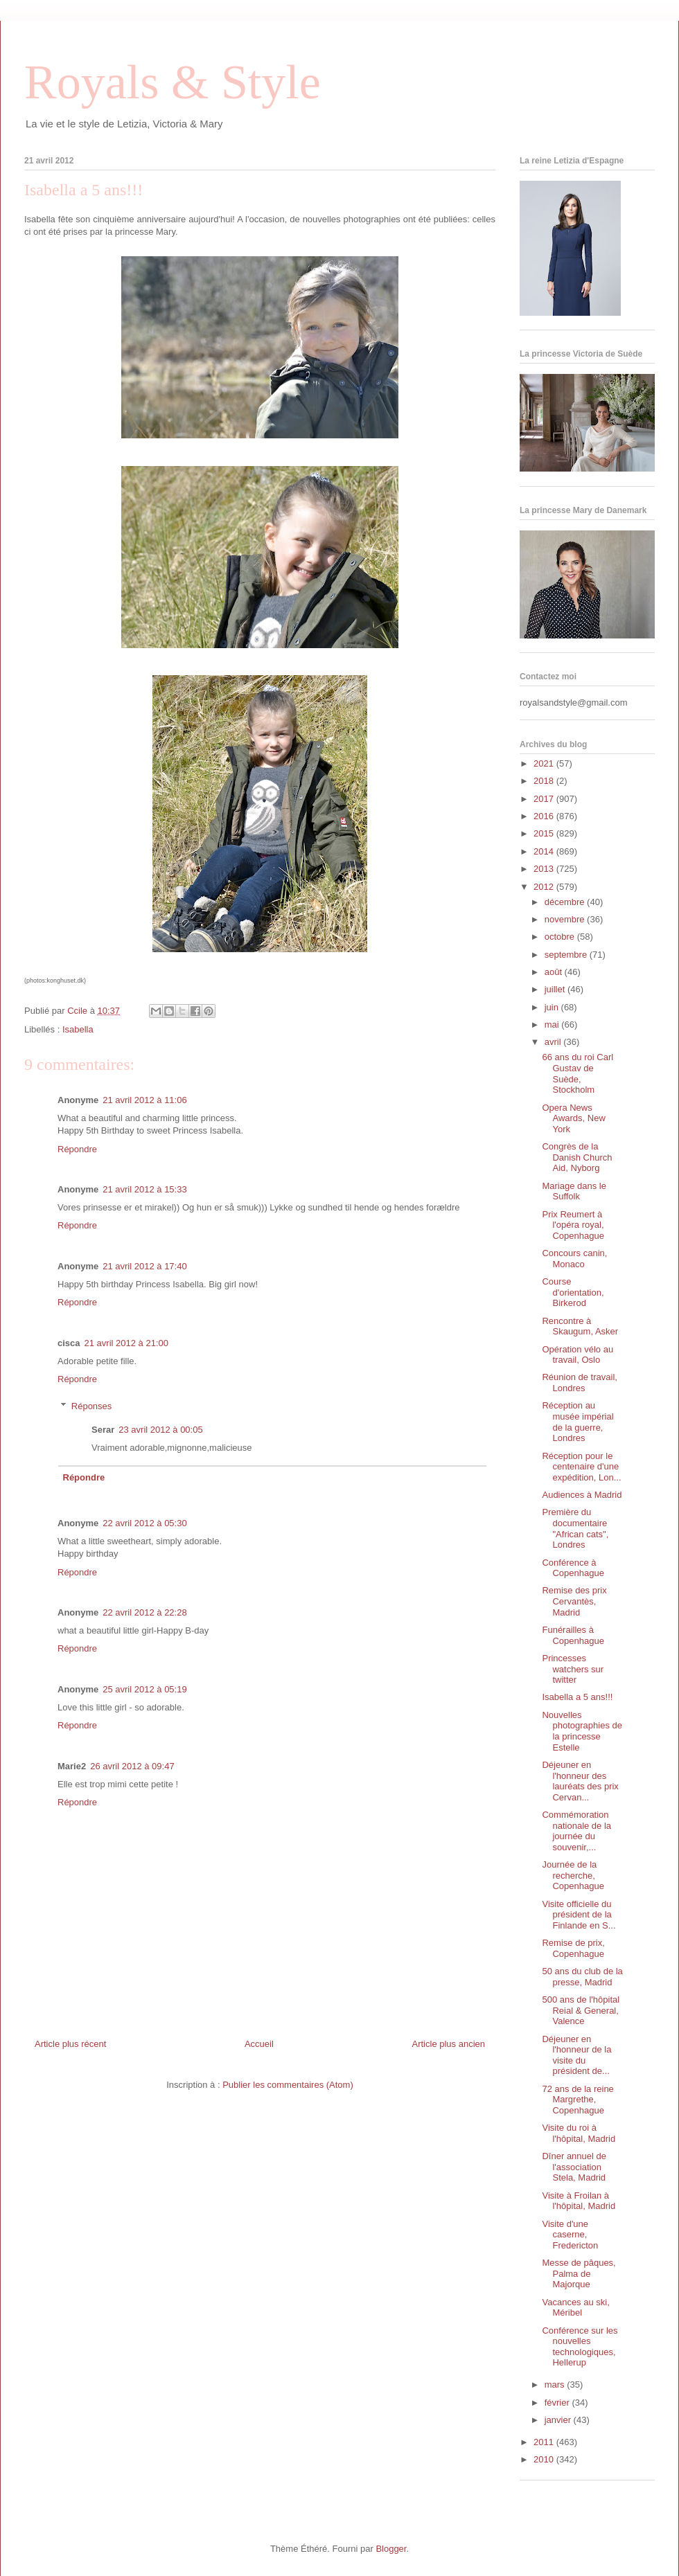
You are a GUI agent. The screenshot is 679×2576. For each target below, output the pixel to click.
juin (553, 1007)
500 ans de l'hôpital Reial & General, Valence (580, 2010)
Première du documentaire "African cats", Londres (575, 1528)
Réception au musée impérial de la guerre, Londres (577, 1421)
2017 (545, 799)
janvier (559, 2420)
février (558, 2402)
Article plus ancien (449, 2044)
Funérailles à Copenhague (572, 1635)
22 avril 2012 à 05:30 (144, 1523)
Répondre (77, 1149)
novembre (566, 919)
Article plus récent (70, 2044)
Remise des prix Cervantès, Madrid (574, 1601)
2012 (545, 887)
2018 (545, 781)
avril (554, 1042)
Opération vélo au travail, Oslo (577, 1355)
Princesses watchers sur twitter (572, 1669)
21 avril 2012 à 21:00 (126, 1343)
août (555, 972)
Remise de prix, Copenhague (573, 1948)
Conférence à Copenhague (572, 1568)
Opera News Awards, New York (573, 1118)
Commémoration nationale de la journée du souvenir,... (576, 1830)
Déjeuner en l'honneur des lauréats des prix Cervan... (580, 1781)
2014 (545, 851)
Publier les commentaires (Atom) (287, 2084)
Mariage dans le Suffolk (574, 1191)
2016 (545, 816)
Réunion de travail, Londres (579, 1382)
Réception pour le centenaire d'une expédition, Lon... (581, 1467)
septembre (567, 954)
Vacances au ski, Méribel (575, 2307)
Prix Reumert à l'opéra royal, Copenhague (572, 1225)
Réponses (91, 1406)
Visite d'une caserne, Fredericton (570, 2235)
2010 (545, 2459)
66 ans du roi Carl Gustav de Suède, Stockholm (577, 1073)
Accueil (259, 2044)
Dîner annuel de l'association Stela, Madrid (574, 2167)
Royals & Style (172, 82)
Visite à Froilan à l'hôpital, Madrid (578, 2201)
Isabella (78, 1029)
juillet (556, 989)
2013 (545, 869)
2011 (545, 2442)
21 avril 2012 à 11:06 (144, 1100)
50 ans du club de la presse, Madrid (582, 1976)
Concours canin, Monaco (574, 1258)
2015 (545, 833)
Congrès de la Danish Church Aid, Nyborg (577, 1157)
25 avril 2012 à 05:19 (144, 1689)
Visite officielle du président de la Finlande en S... (578, 1915)
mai (553, 1024)
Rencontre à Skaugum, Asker (580, 1326)
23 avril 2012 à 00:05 (160, 1429)
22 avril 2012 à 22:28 (144, 1612)
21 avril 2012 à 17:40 (144, 1266)
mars (556, 2384)
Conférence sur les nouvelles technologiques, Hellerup (579, 2346)
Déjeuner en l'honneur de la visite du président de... (576, 2055)
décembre (566, 902)
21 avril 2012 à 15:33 (144, 1189)
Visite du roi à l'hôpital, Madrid (578, 2133)
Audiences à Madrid (581, 1495)
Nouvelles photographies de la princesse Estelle (581, 1731)
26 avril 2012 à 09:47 (132, 1766)
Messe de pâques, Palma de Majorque (578, 2273)
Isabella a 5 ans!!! (577, 1697)
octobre (561, 936)
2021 (545, 763)
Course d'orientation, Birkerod (572, 1292)
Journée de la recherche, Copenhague (572, 1875)
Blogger (391, 2548)
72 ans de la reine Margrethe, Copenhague (577, 2100)
